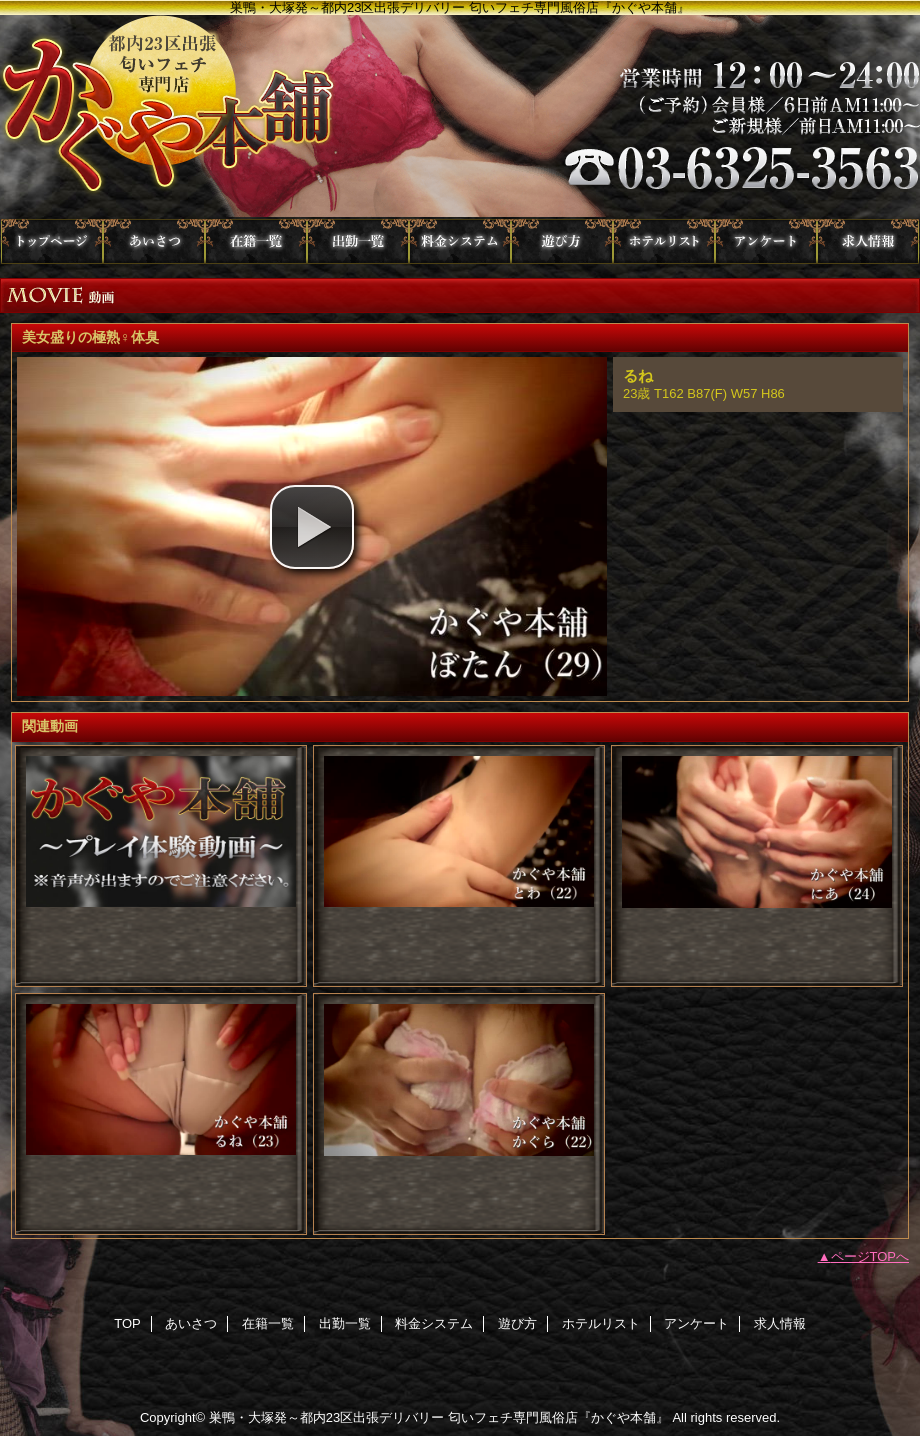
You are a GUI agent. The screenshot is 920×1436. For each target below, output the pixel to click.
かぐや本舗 (460, 117)
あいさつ (154, 241)
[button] (312, 527)
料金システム (460, 241)
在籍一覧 (256, 241)
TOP (52, 241)
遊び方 (562, 241)
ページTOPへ (870, 1256)
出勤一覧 (358, 241)
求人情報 (868, 241)
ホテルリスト (664, 241)
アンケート (766, 241)
